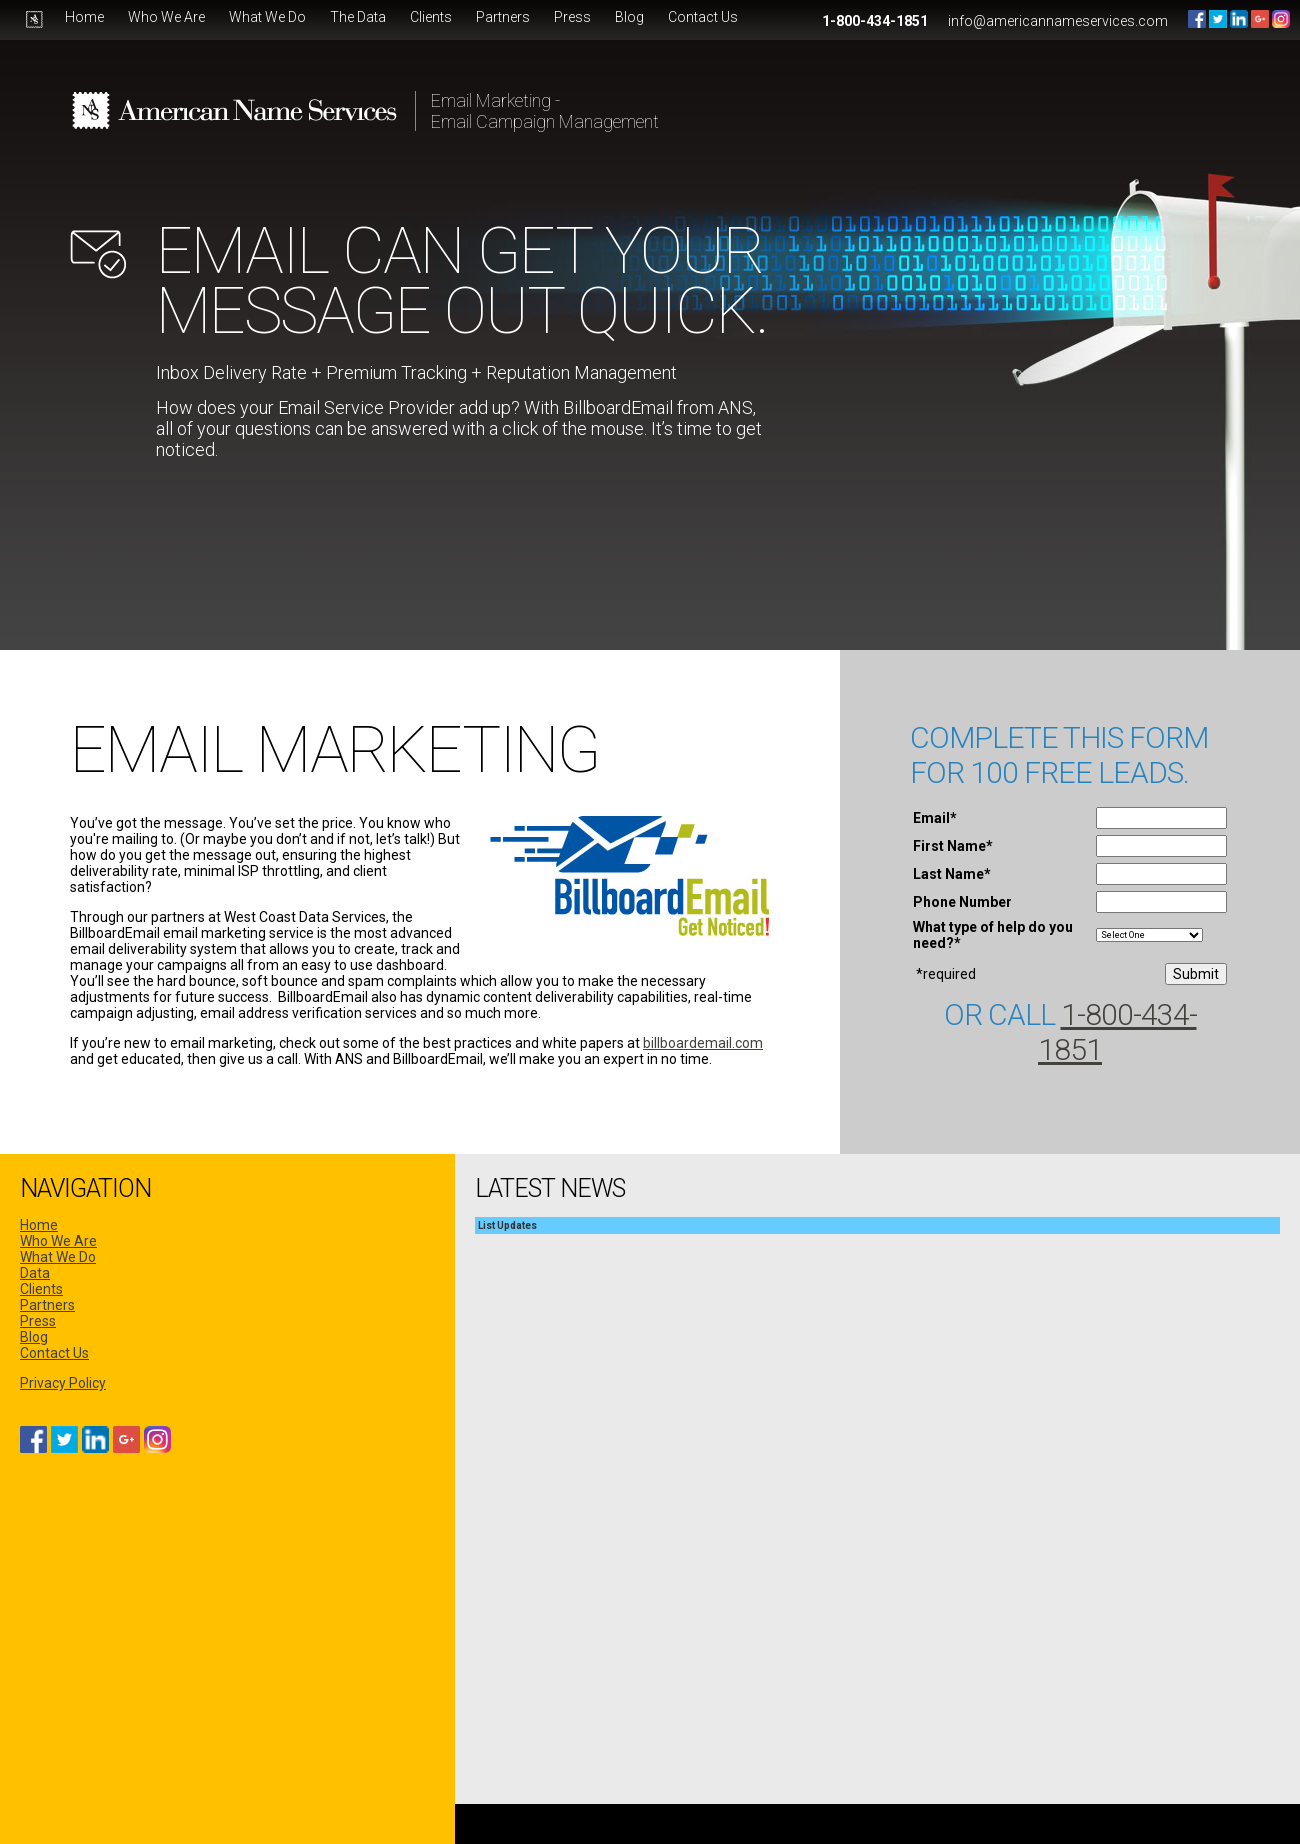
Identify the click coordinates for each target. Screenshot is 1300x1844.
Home (84, 17)
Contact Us (703, 17)
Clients (431, 17)
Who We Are (166, 17)
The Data (358, 17)
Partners (503, 17)
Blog (629, 17)
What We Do (267, 17)
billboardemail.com (703, 1043)
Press (572, 17)
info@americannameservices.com (1058, 21)
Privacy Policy (63, 1383)
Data (35, 1273)
